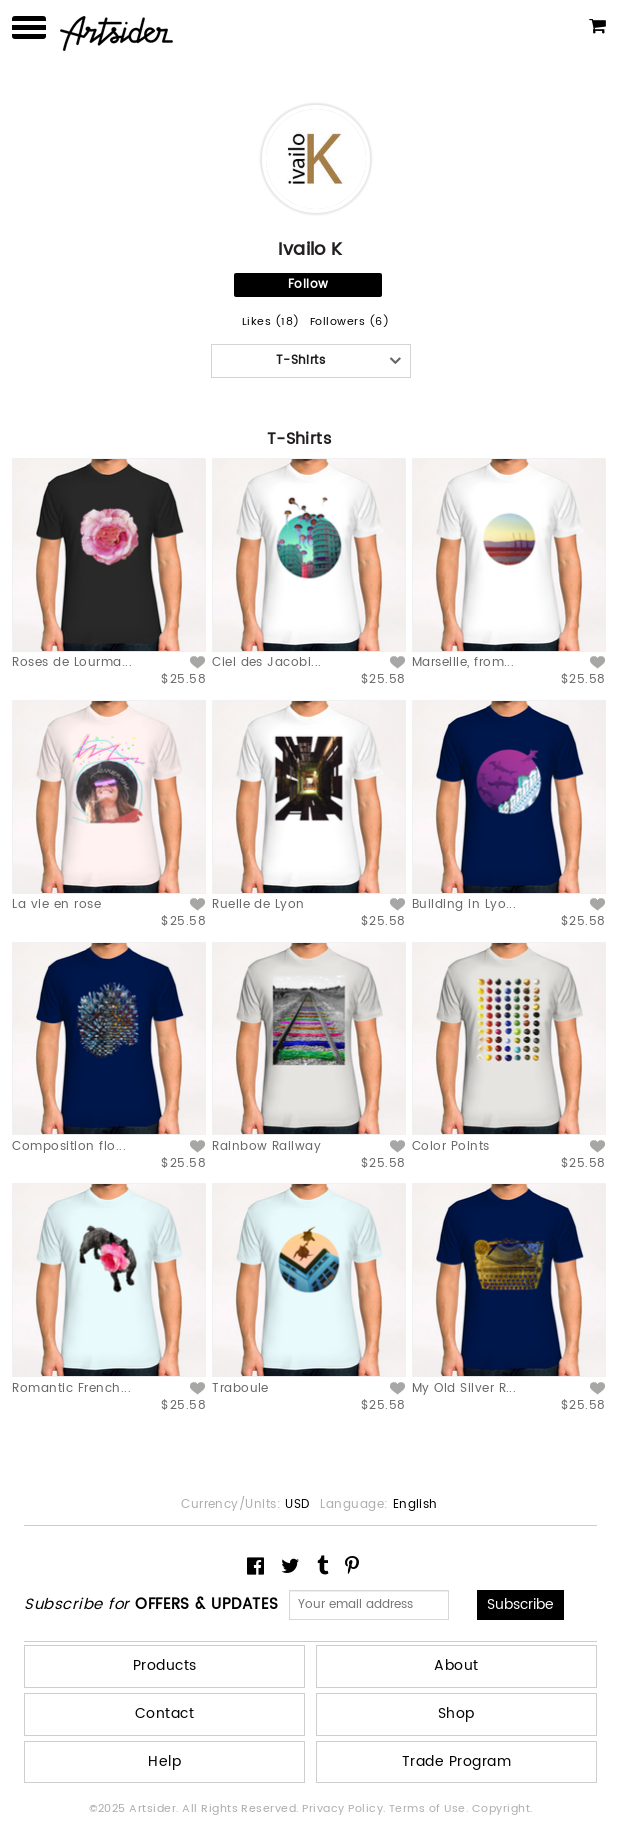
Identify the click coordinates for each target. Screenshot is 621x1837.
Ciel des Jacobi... (267, 662)
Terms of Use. (430, 1809)
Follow (308, 284)
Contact (164, 1713)
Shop (456, 1713)
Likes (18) (271, 322)
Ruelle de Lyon (258, 904)
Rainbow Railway (266, 1146)
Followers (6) (349, 322)
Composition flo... (69, 1146)
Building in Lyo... (464, 904)
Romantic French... (71, 1388)
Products (165, 1665)
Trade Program (456, 1761)
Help (164, 1761)
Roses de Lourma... (72, 662)
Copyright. (502, 1809)
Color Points (451, 1146)
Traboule (240, 1388)
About (456, 1665)
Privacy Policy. (345, 1809)
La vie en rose (56, 904)
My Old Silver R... (464, 1388)
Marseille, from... (463, 662)
